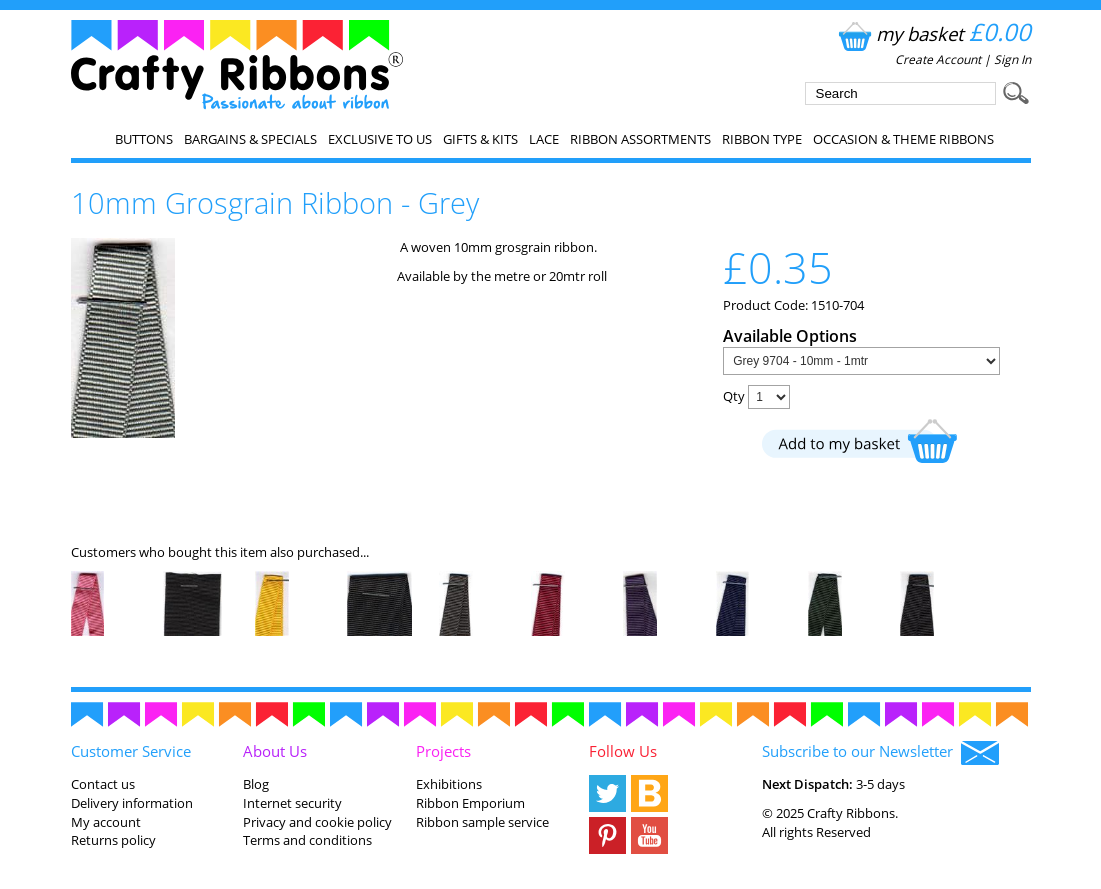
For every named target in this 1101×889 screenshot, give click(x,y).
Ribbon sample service (482, 822)
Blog (256, 784)
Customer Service (131, 751)
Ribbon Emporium (470, 803)
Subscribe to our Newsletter (880, 753)
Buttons (144, 139)
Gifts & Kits (480, 139)
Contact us (103, 784)
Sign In (1012, 59)
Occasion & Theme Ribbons (903, 139)
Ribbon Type (762, 139)
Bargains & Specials (250, 139)
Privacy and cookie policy (317, 822)
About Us (275, 751)
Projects (443, 751)
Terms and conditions (307, 840)
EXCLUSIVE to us (380, 139)
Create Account (938, 59)
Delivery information (132, 803)
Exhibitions (449, 784)
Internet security (292, 803)
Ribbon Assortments (640, 139)
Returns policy (113, 840)
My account (106, 822)
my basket (932, 33)
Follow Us (623, 751)
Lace (544, 139)
